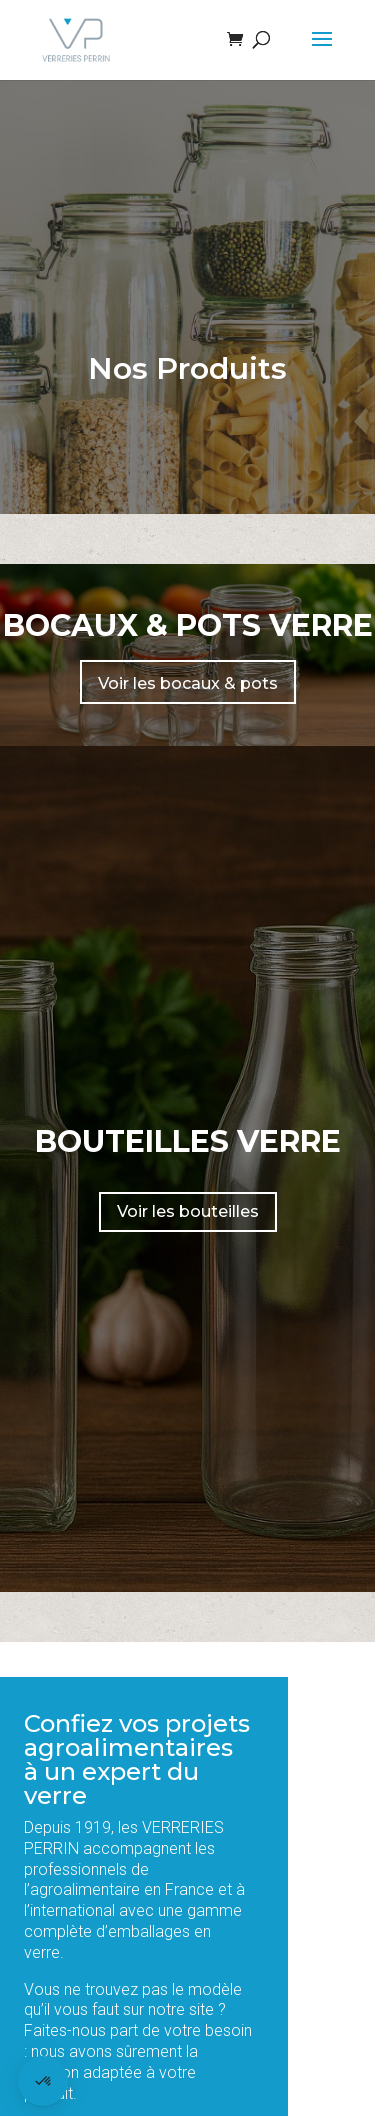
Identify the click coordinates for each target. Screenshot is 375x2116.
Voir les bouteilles (188, 1211)
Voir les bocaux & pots (188, 683)
